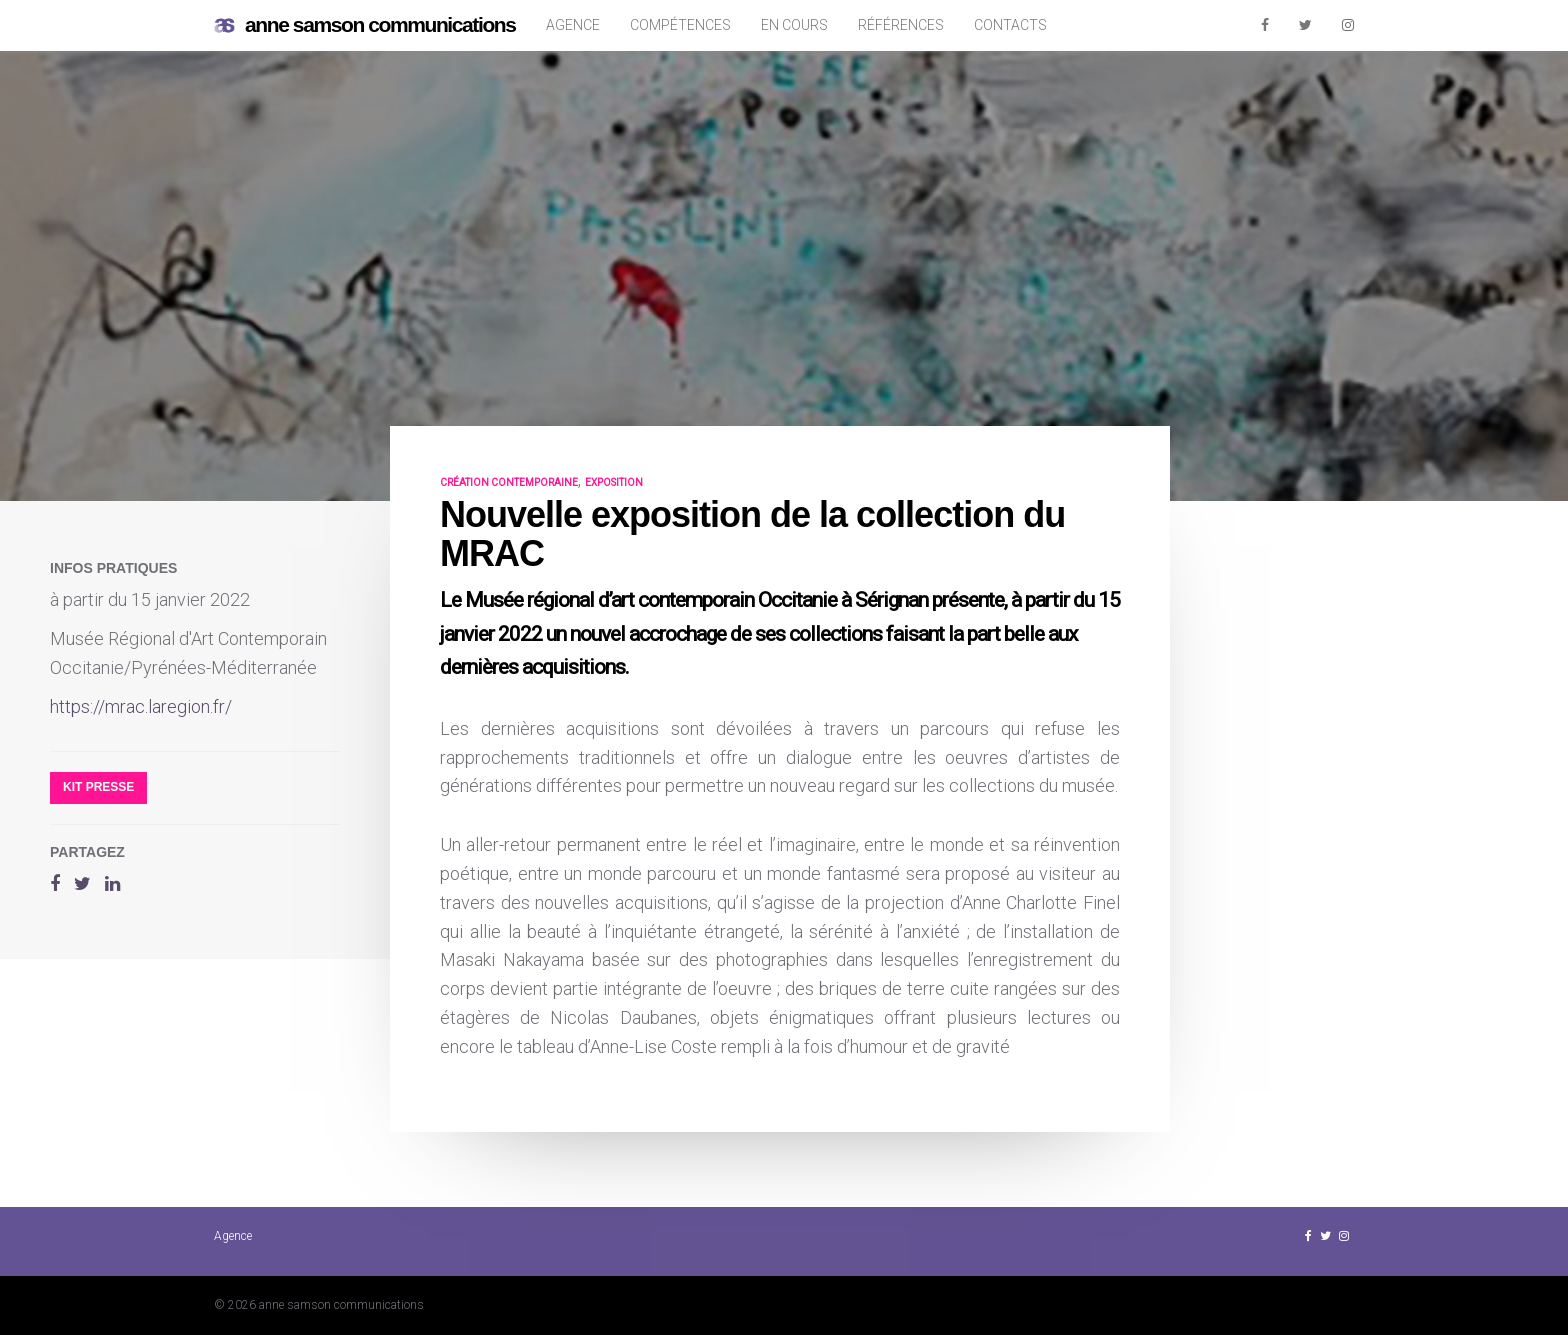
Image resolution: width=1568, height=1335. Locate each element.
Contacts (1010, 25)
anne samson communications (365, 25)
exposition (614, 482)
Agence (573, 25)
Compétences (680, 25)
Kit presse (98, 787)
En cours (794, 25)
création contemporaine (509, 482)
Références (901, 25)
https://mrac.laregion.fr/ (141, 706)
